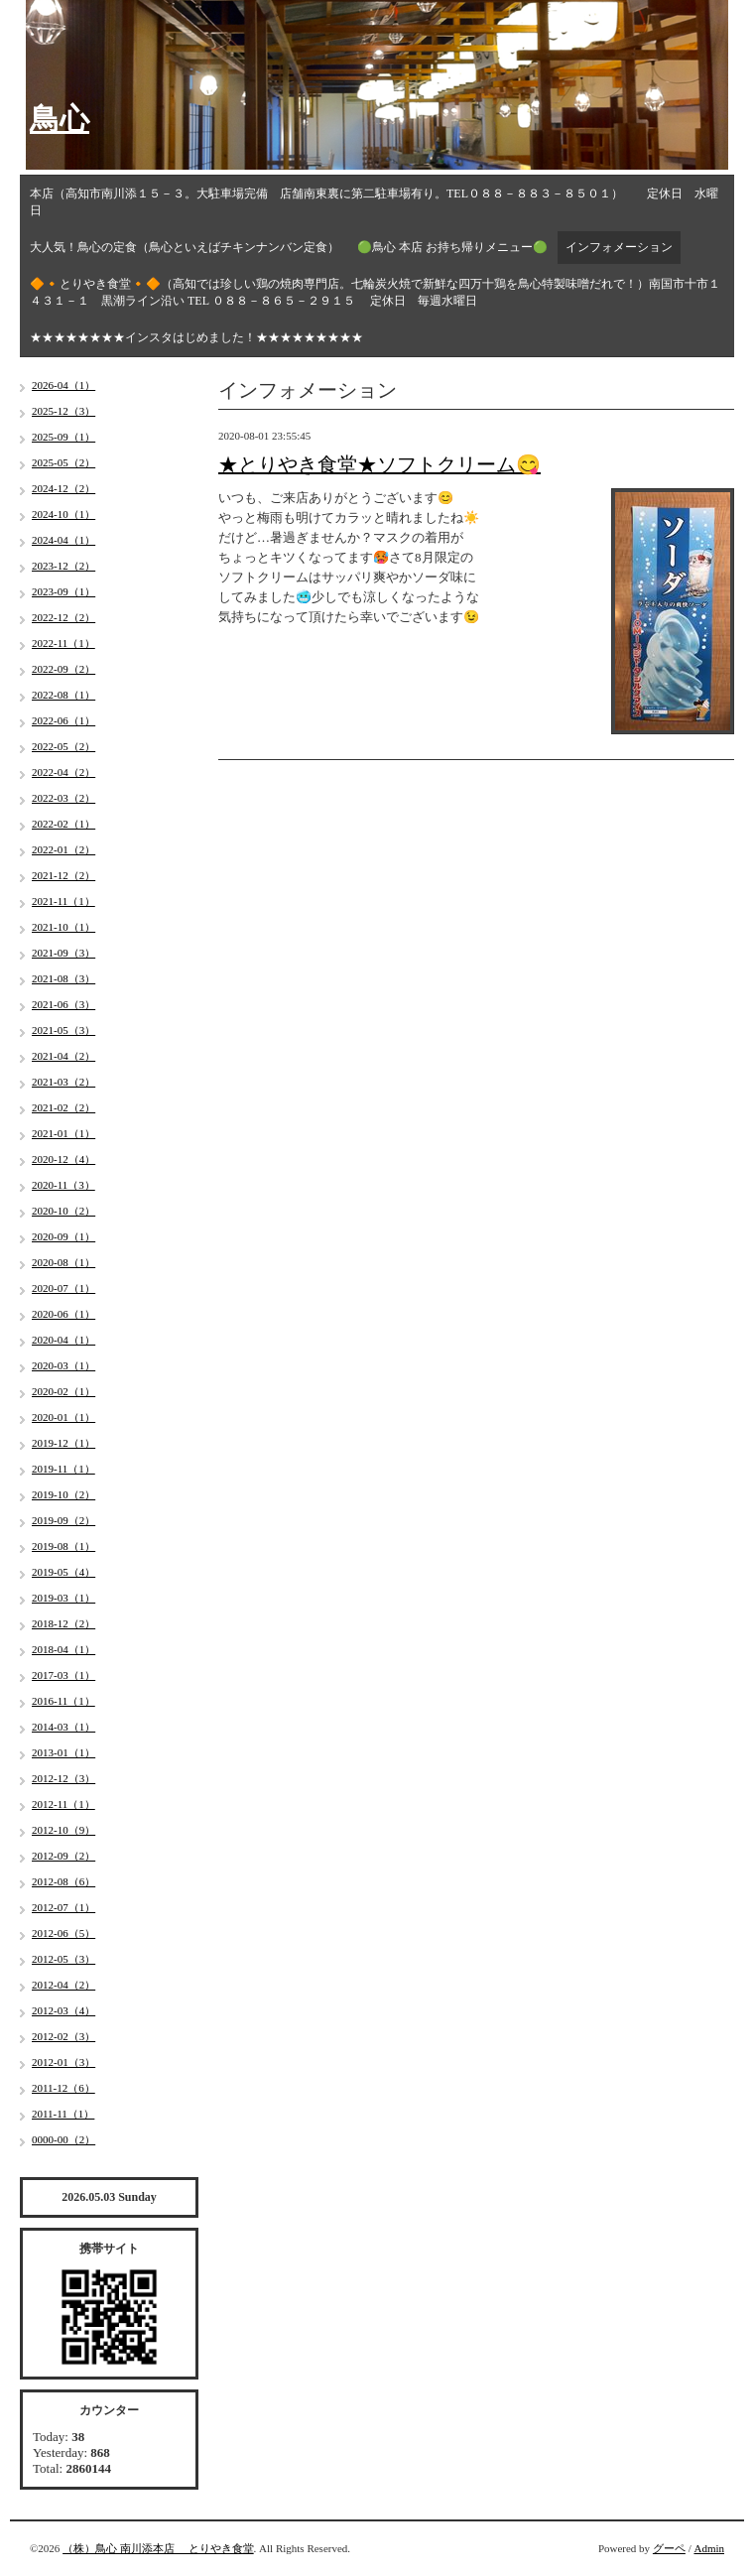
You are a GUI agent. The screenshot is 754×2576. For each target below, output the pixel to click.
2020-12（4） (63, 1159)
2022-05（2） (63, 746)
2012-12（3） (63, 1778)
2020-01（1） (63, 1417)
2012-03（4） (63, 2010)
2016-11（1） (63, 1701)
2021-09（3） (63, 953)
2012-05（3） (63, 1959)
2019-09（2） (63, 1520)
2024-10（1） (63, 514)
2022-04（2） (63, 772)
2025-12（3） (63, 411)
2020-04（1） (63, 1340)
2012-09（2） (63, 1856)
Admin (708, 2548)
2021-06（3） (63, 1004)
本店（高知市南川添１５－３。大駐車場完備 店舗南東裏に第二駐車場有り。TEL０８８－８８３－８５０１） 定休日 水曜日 (374, 202)
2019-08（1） (63, 1546)
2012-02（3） (63, 2036)
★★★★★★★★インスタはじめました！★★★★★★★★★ (196, 337)
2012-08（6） (63, 1881)
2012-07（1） (63, 1907)
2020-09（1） (63, 1236)
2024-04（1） (63, 540)
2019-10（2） (63, 1494)
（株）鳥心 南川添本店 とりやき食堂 (158, 2548)
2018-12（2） (63, 1623)
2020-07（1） (63, 1288)
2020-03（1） (63, 1365)
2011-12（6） (63, 2088)
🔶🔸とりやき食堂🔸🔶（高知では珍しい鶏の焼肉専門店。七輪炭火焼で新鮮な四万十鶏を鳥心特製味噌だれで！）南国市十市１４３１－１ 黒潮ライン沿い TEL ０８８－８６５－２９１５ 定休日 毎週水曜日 (375, 292)
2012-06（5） (63, 1933)
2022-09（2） (63, 669)
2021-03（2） (63, 1082)
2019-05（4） (63, 1572)
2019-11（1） (63, 1469)
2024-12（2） (63, 488)
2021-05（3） (63, 1030)
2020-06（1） (63, 1314)
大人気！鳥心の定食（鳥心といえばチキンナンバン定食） (184, 247)
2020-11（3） (63, 1185)
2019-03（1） (63, 1598)
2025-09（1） (63, 437)
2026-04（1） (63, 385)
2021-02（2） (63, 1107)
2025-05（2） (63, 462)
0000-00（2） (63, 2139)
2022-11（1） (63, 643)
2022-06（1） (63, 720)
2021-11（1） (63, 901)
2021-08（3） (63, 978)
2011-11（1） (63, 2114)
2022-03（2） (63, 798)
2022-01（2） (63, 849)
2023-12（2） (63, 566)
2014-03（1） (63, 1727)
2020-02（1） (63, 1391)
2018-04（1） (63, 1649)
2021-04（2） (63, 1056)
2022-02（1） (63, 824)
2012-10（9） (63, 1830)
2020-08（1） (63, 1262)
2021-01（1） (63, 1133)
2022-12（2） (63, 617)
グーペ (669, 2548)
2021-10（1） (63, 927)
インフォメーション (619, 247)
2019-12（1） (63, 1443)
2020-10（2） (63, 1211)
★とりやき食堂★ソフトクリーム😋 (379, 464)
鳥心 (59, 118)
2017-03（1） (63, 1675)
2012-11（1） (63, 1804)
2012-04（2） (63, 1985)
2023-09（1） (63, 591)
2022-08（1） (63, 695)
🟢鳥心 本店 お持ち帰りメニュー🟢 (452, 247)
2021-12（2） (63, 875)
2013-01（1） (63, 1752)
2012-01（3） (63, 2062)
